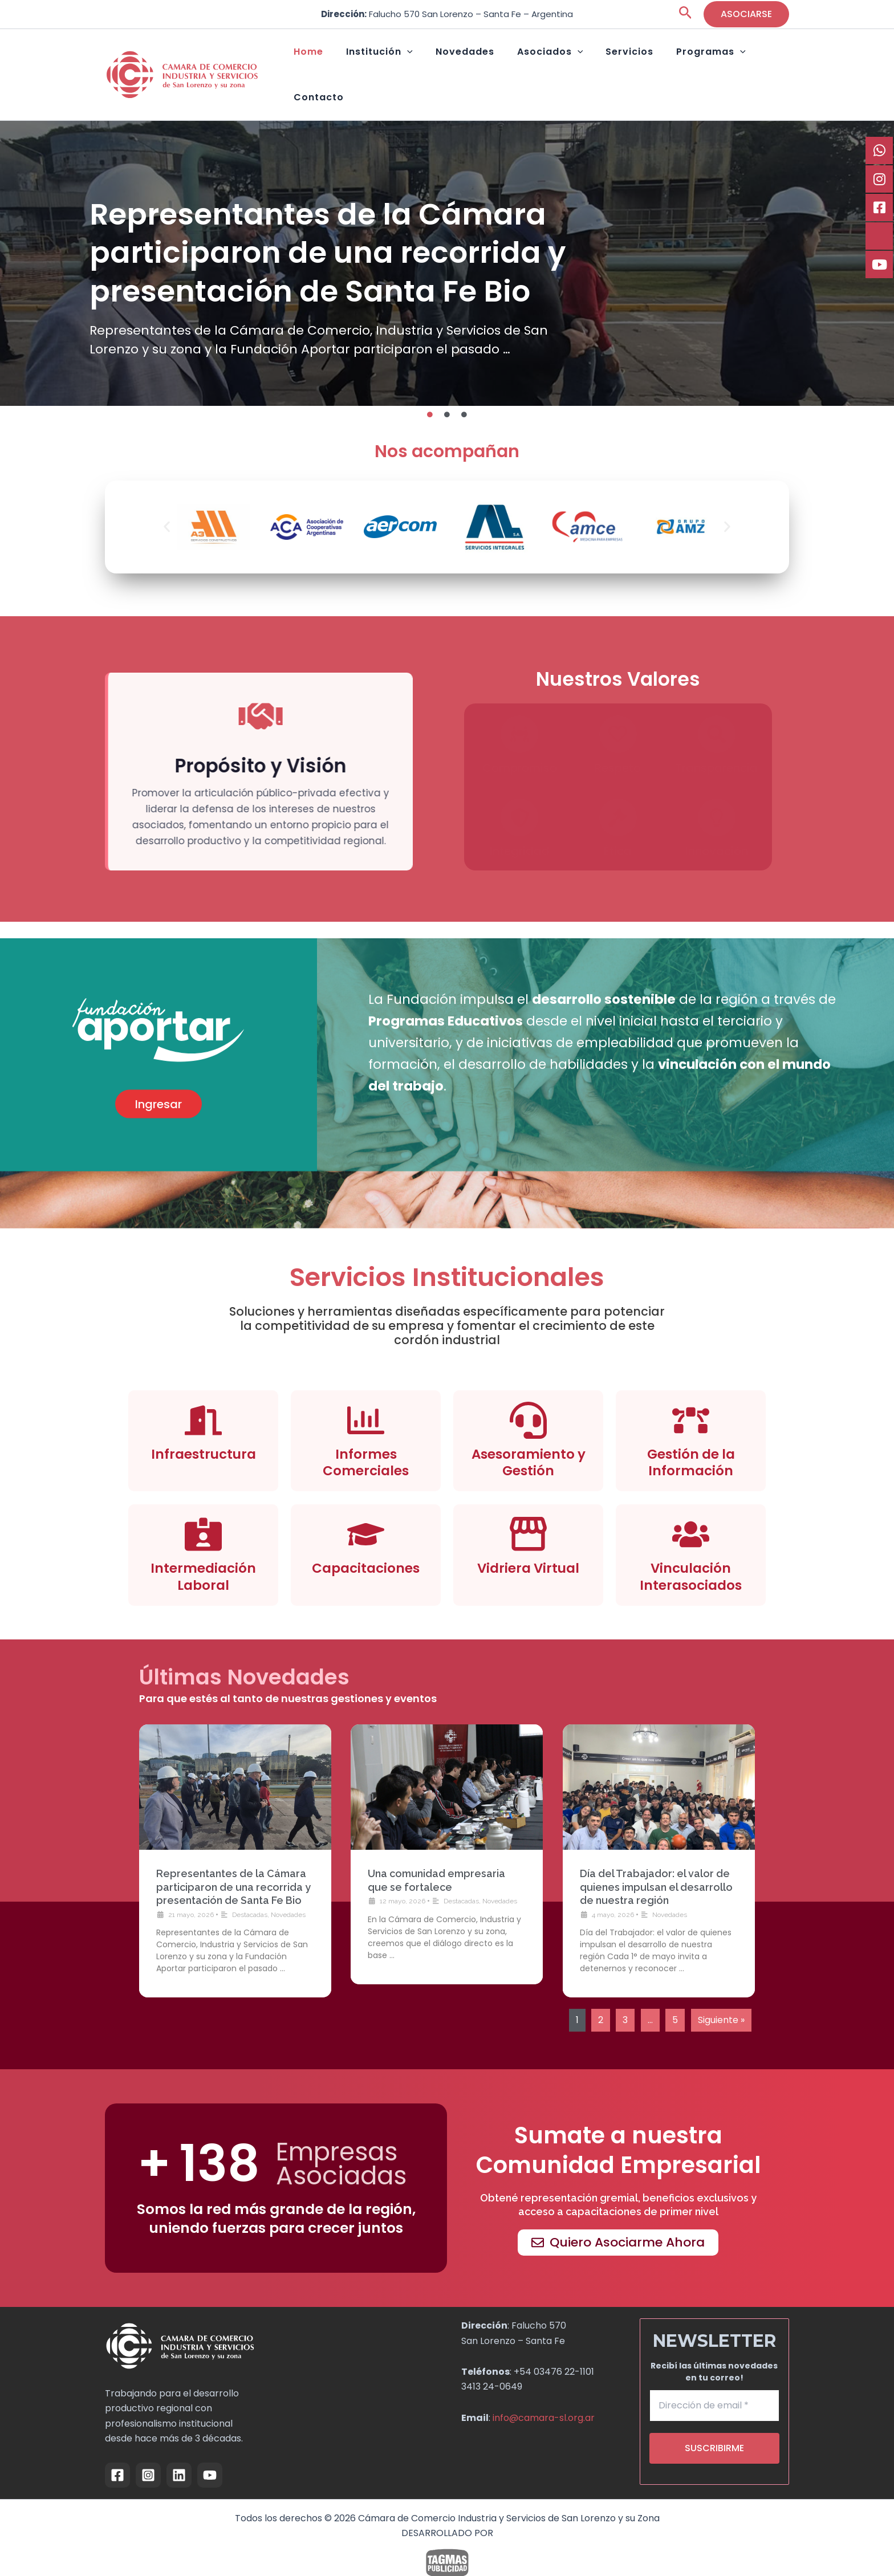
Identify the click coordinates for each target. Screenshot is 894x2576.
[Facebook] (117, 2450)
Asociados (549, 63)
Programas (687, 63)
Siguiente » (721, 1995)
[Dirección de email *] (714, 2382)
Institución (401, 63)
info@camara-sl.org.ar (544, 2393)
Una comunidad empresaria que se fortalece (702, 219)
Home (341, 62)
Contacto (758, 62)
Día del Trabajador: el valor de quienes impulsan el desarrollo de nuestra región (656, 1863)
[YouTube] (209, 2450)
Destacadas (249, 1890)
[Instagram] (148, 2450)
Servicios (617, 62)
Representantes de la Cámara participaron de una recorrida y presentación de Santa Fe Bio (233, 1863)
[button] (685, 14)
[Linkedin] (179, 2450)
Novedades (475, 62)
